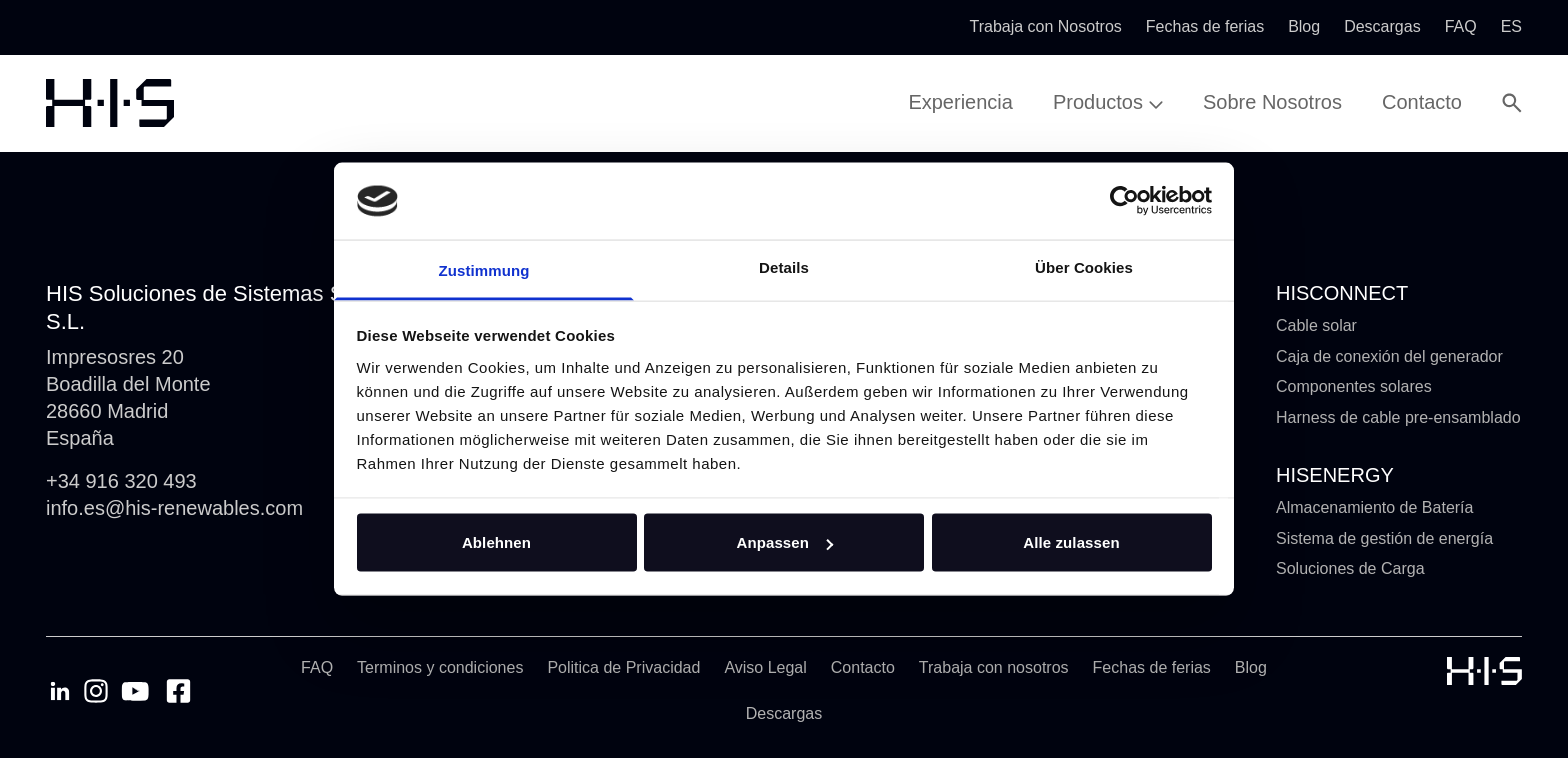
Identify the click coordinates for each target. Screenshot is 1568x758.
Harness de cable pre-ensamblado (1398, 417)
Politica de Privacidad (623, 667)
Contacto (863, 667)
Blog (1251, 667)
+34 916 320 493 (121, 481)
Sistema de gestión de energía (1384, 538)
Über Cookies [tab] (1084, 266)
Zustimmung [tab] (484, 269)
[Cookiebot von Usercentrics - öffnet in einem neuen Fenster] (1124, 201)
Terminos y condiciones (440, 667)
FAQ (317, 667)
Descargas (784, 713)
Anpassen (785, 542)
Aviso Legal (765, 667)
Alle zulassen (1071, 542)
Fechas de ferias (1152, 667)
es (1511, 26)
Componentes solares (1354, 386)
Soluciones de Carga (1350, 568)
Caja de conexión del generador (1389, 356)
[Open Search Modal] (1512, 103)
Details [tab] (784, 266)
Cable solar (1316, 325)
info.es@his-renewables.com (174, 508)
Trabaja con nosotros (994, 667)
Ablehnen (496, 542)
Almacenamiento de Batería (1374, 507)
